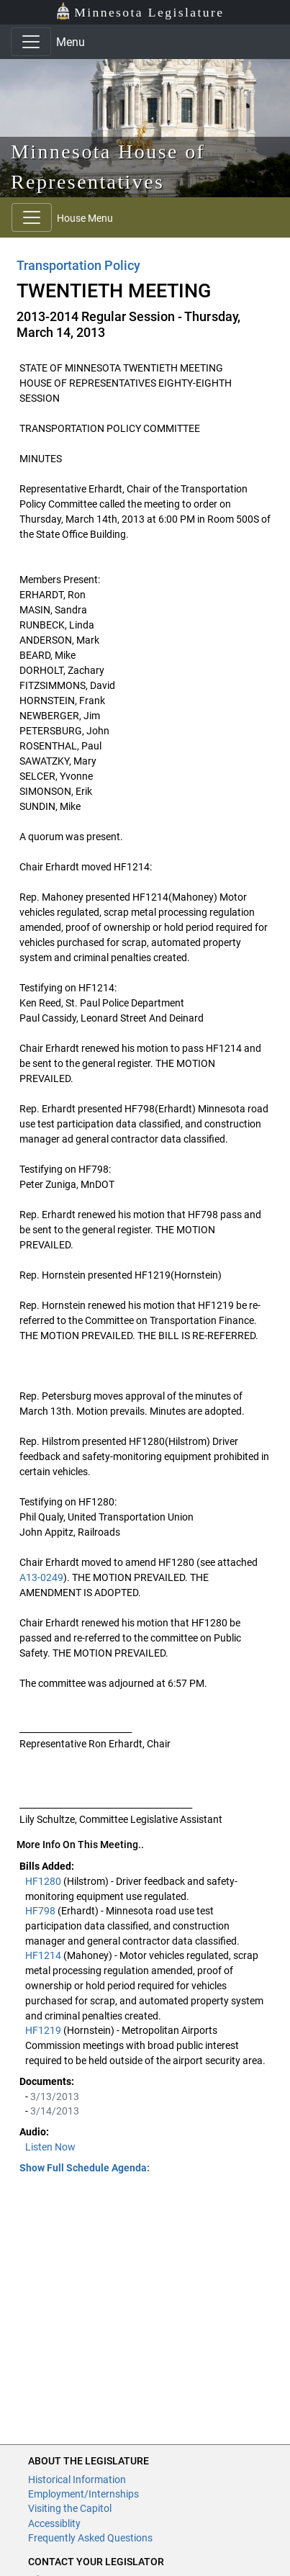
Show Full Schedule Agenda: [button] (84, 2168)
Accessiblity (54, 2523)
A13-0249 (41, 1577)
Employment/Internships (83, 2494)
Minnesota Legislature (140, 11)
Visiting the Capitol (70, 2508)
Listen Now (50, 2147)
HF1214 (44, 1955)
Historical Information (77, 2479)
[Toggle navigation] (31, 41)
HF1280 (44, 1881)
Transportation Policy (78, 265)
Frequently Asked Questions (90, 2538)
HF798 (41, 1911)
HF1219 (44, 2030)
